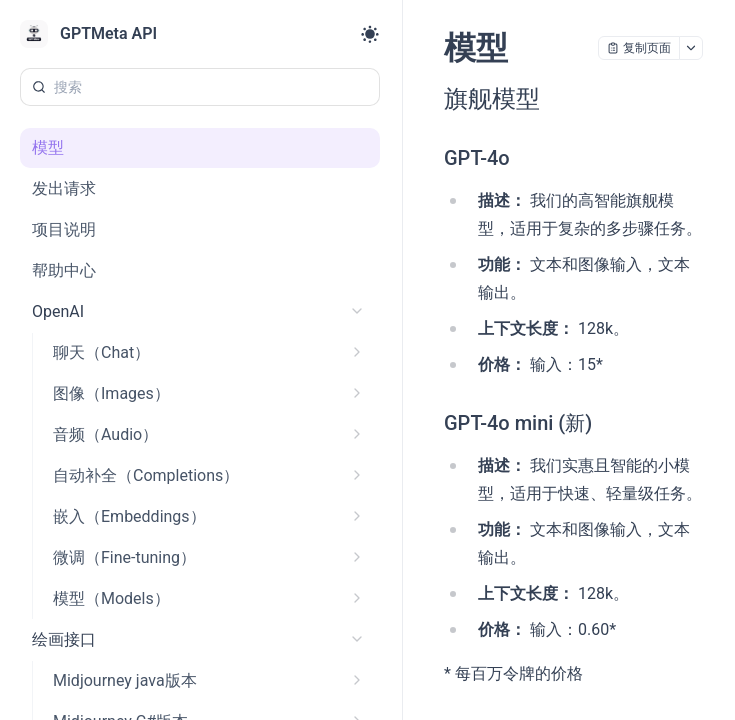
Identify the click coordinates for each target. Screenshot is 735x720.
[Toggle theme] (370, 34)
